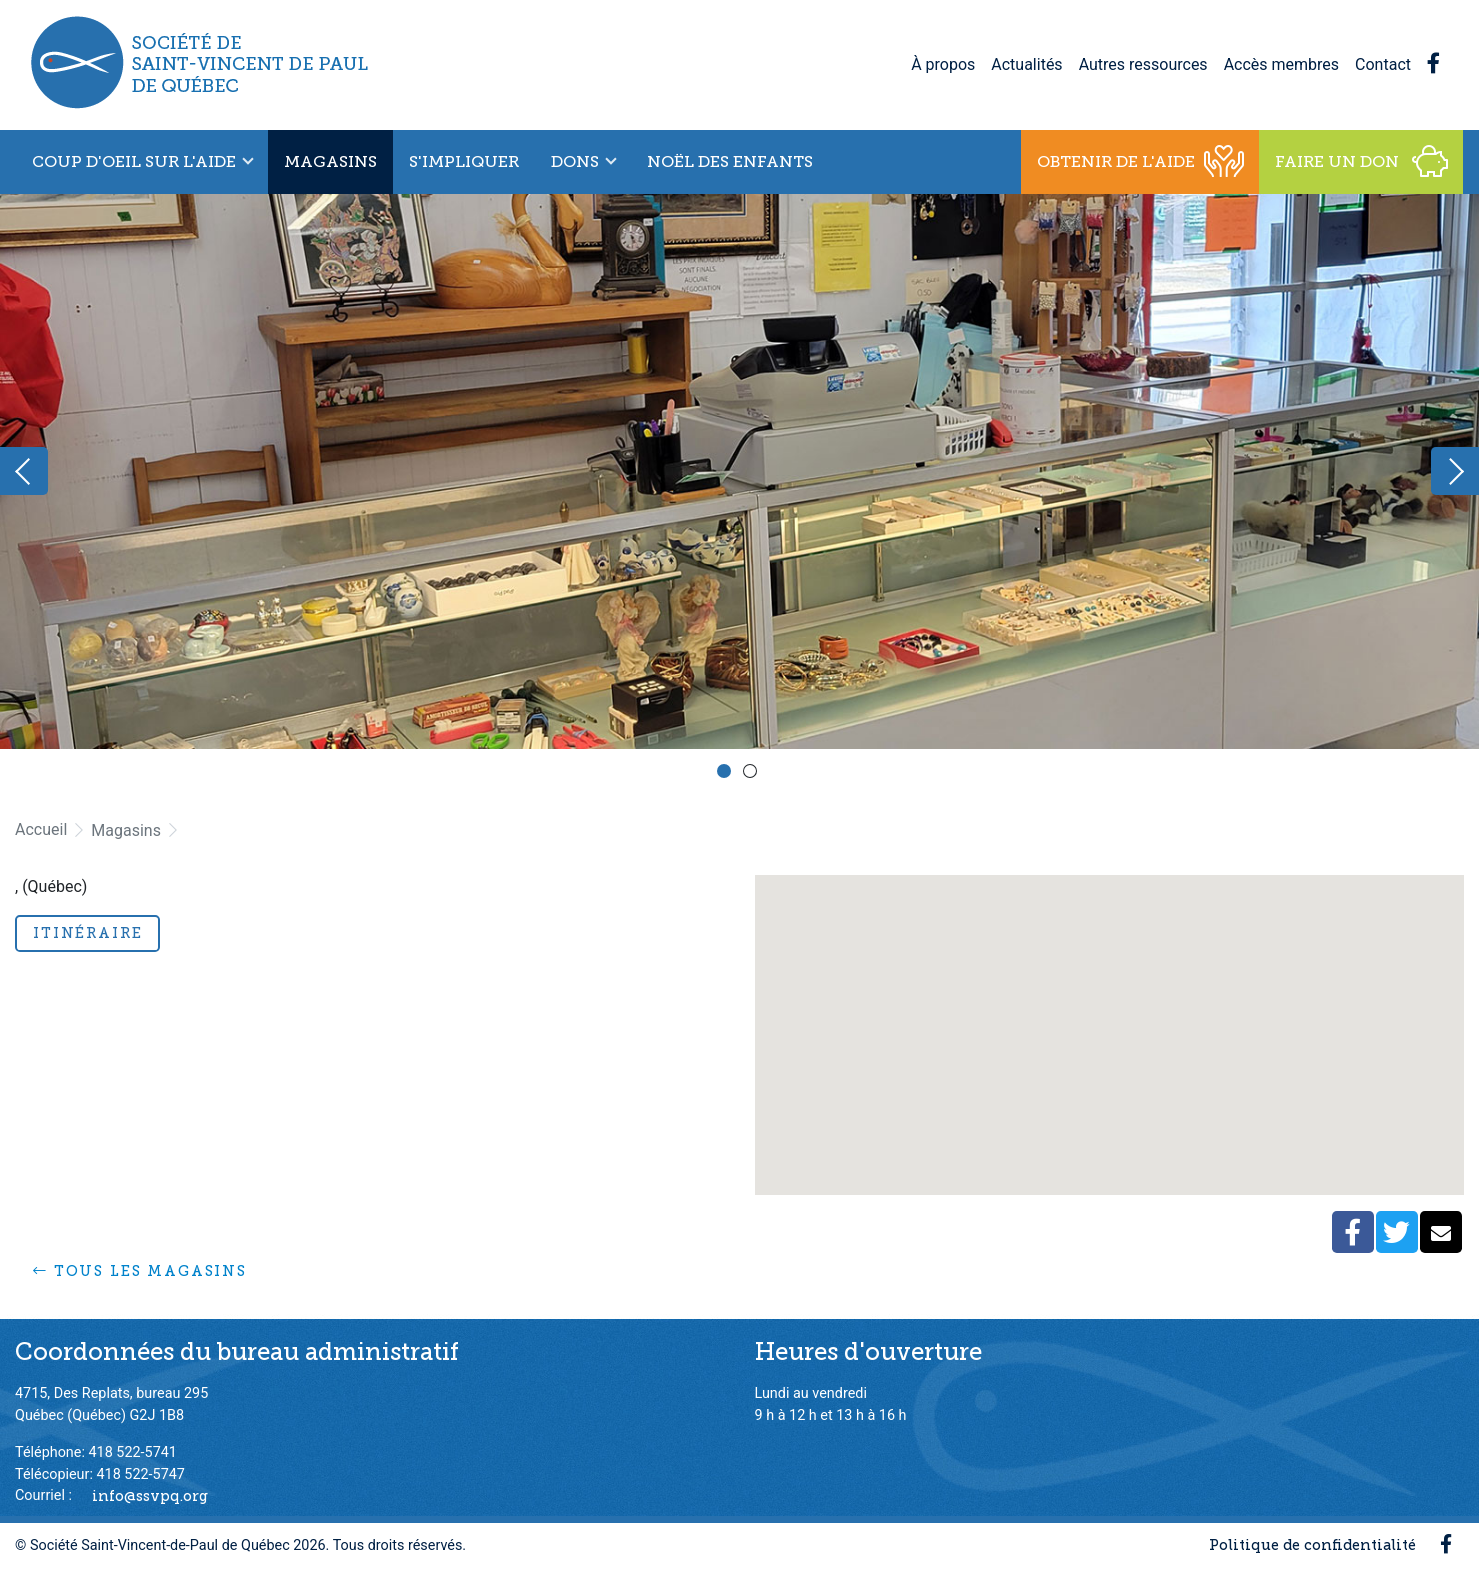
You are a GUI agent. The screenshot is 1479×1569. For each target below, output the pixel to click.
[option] (739, 471)
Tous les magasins (140, 1271)
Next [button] (1455, 471)
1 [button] (727, 774)
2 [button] (753, 774)
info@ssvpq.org (150, 1495)
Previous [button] (24, 471)
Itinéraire (87, 933)
